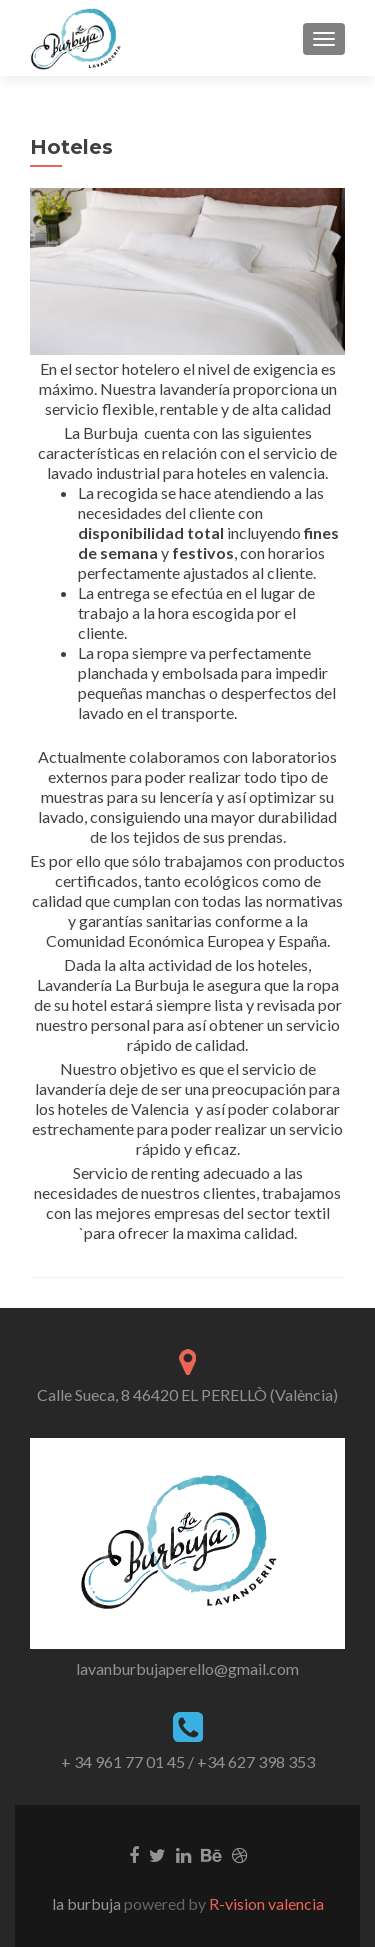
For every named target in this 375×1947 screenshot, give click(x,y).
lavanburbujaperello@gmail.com (187, 1668)
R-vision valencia (265, 1903)
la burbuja (88, 1903)
